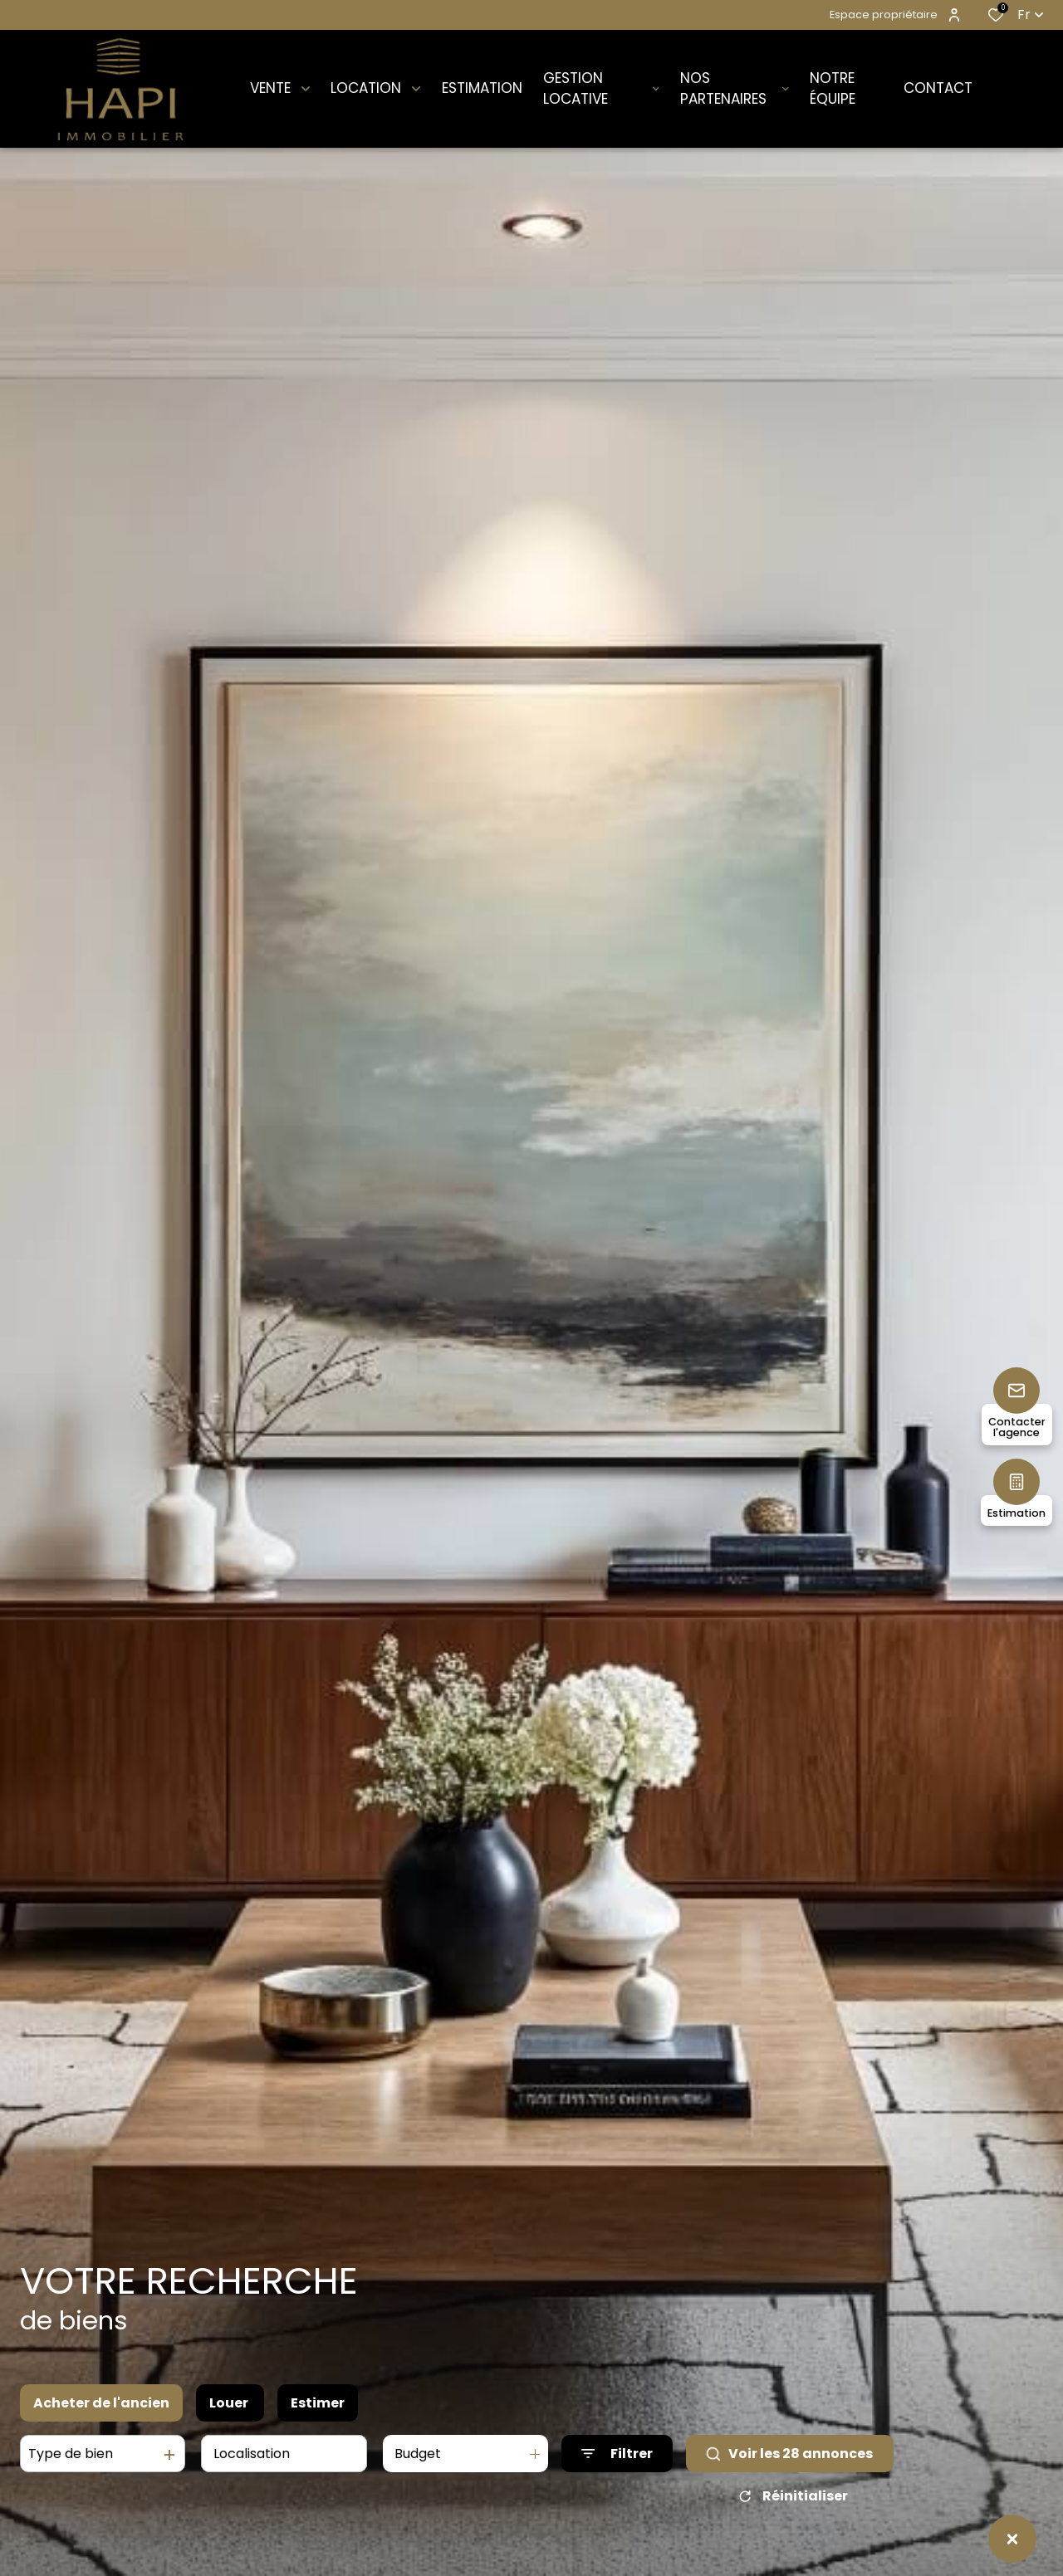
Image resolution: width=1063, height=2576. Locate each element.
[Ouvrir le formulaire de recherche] (617, 2453)
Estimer (318, 2402)
